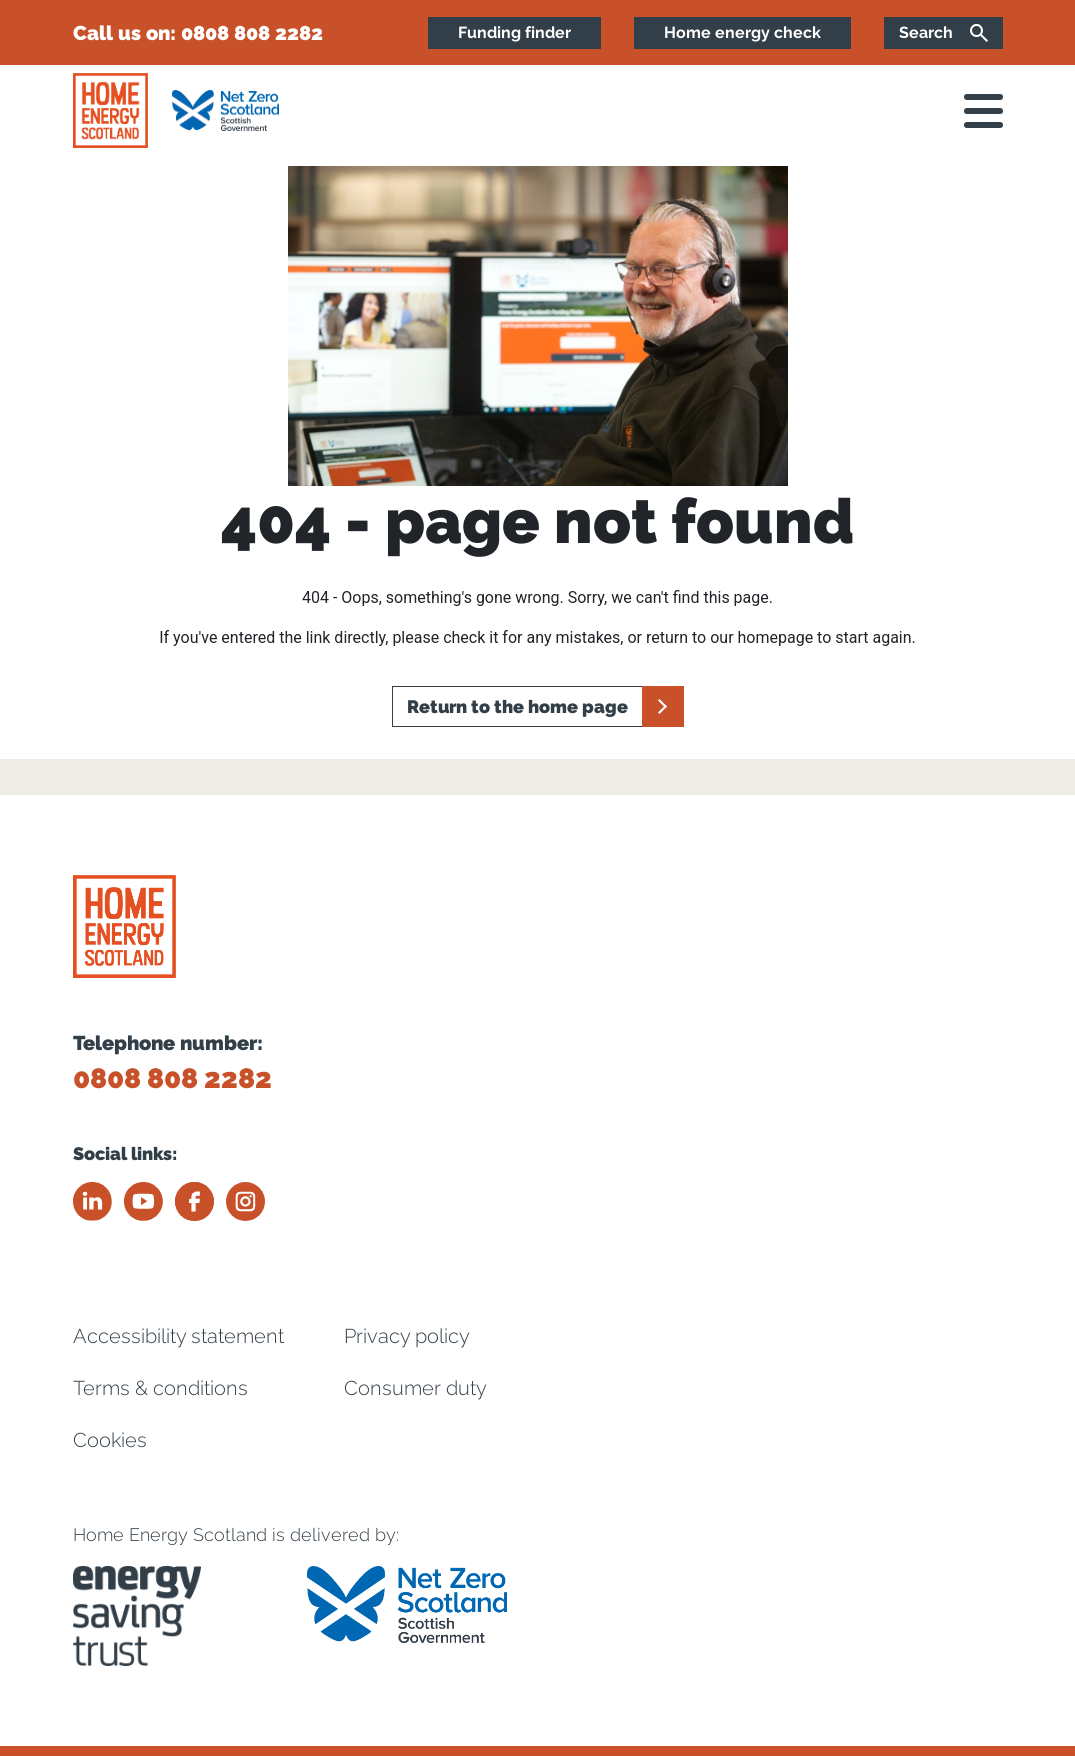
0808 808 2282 (252, 33)
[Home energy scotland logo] (110, 110)
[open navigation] (983, 111)
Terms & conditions (160, 1388)
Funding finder (514, 32)
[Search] (943, 33)
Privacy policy (407, 1336)
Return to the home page (517, 706)
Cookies (110, 1440)
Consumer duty (415, 1388)
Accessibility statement (178, 1336)
